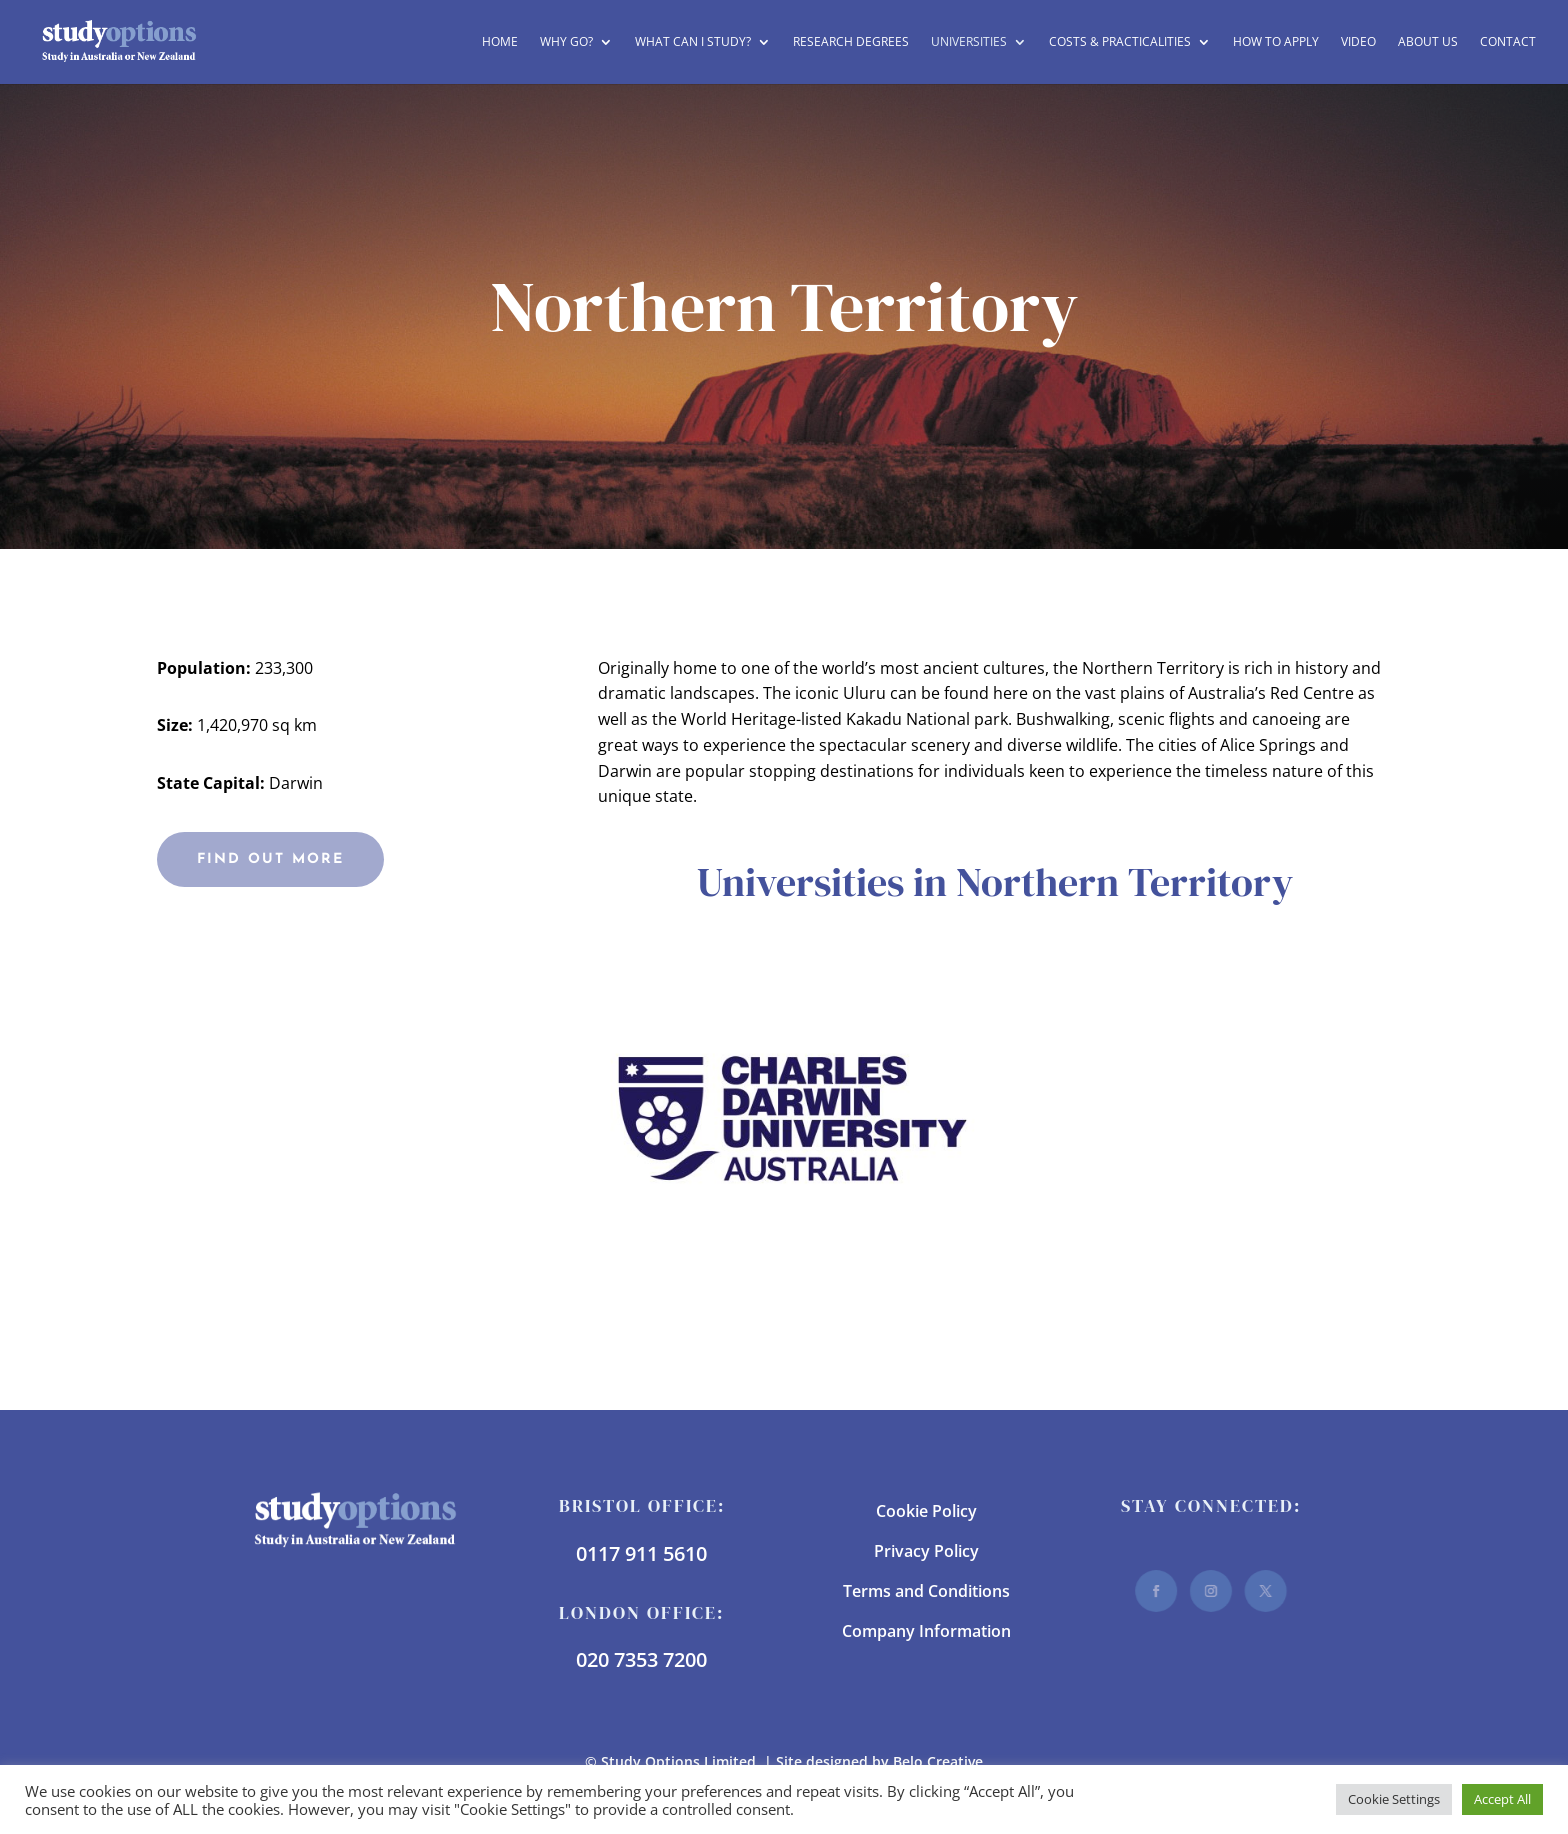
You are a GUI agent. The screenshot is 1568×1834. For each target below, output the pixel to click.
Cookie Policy (926, 1511)
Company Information (926, 1631)
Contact (1508, 42)
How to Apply (1276, 42)
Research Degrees (851, 42)
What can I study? (693, 42)
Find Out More (270, 859)
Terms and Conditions (926, 1591)
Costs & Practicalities (1120, 42)
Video (1358, 42)
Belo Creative (938, 1761)
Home (500, 42)
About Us (1428, 42)
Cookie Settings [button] (1394, 1799)
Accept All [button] (1502, 1799)
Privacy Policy (926, 1551)
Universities (969, 42)
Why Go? (566, 42)
